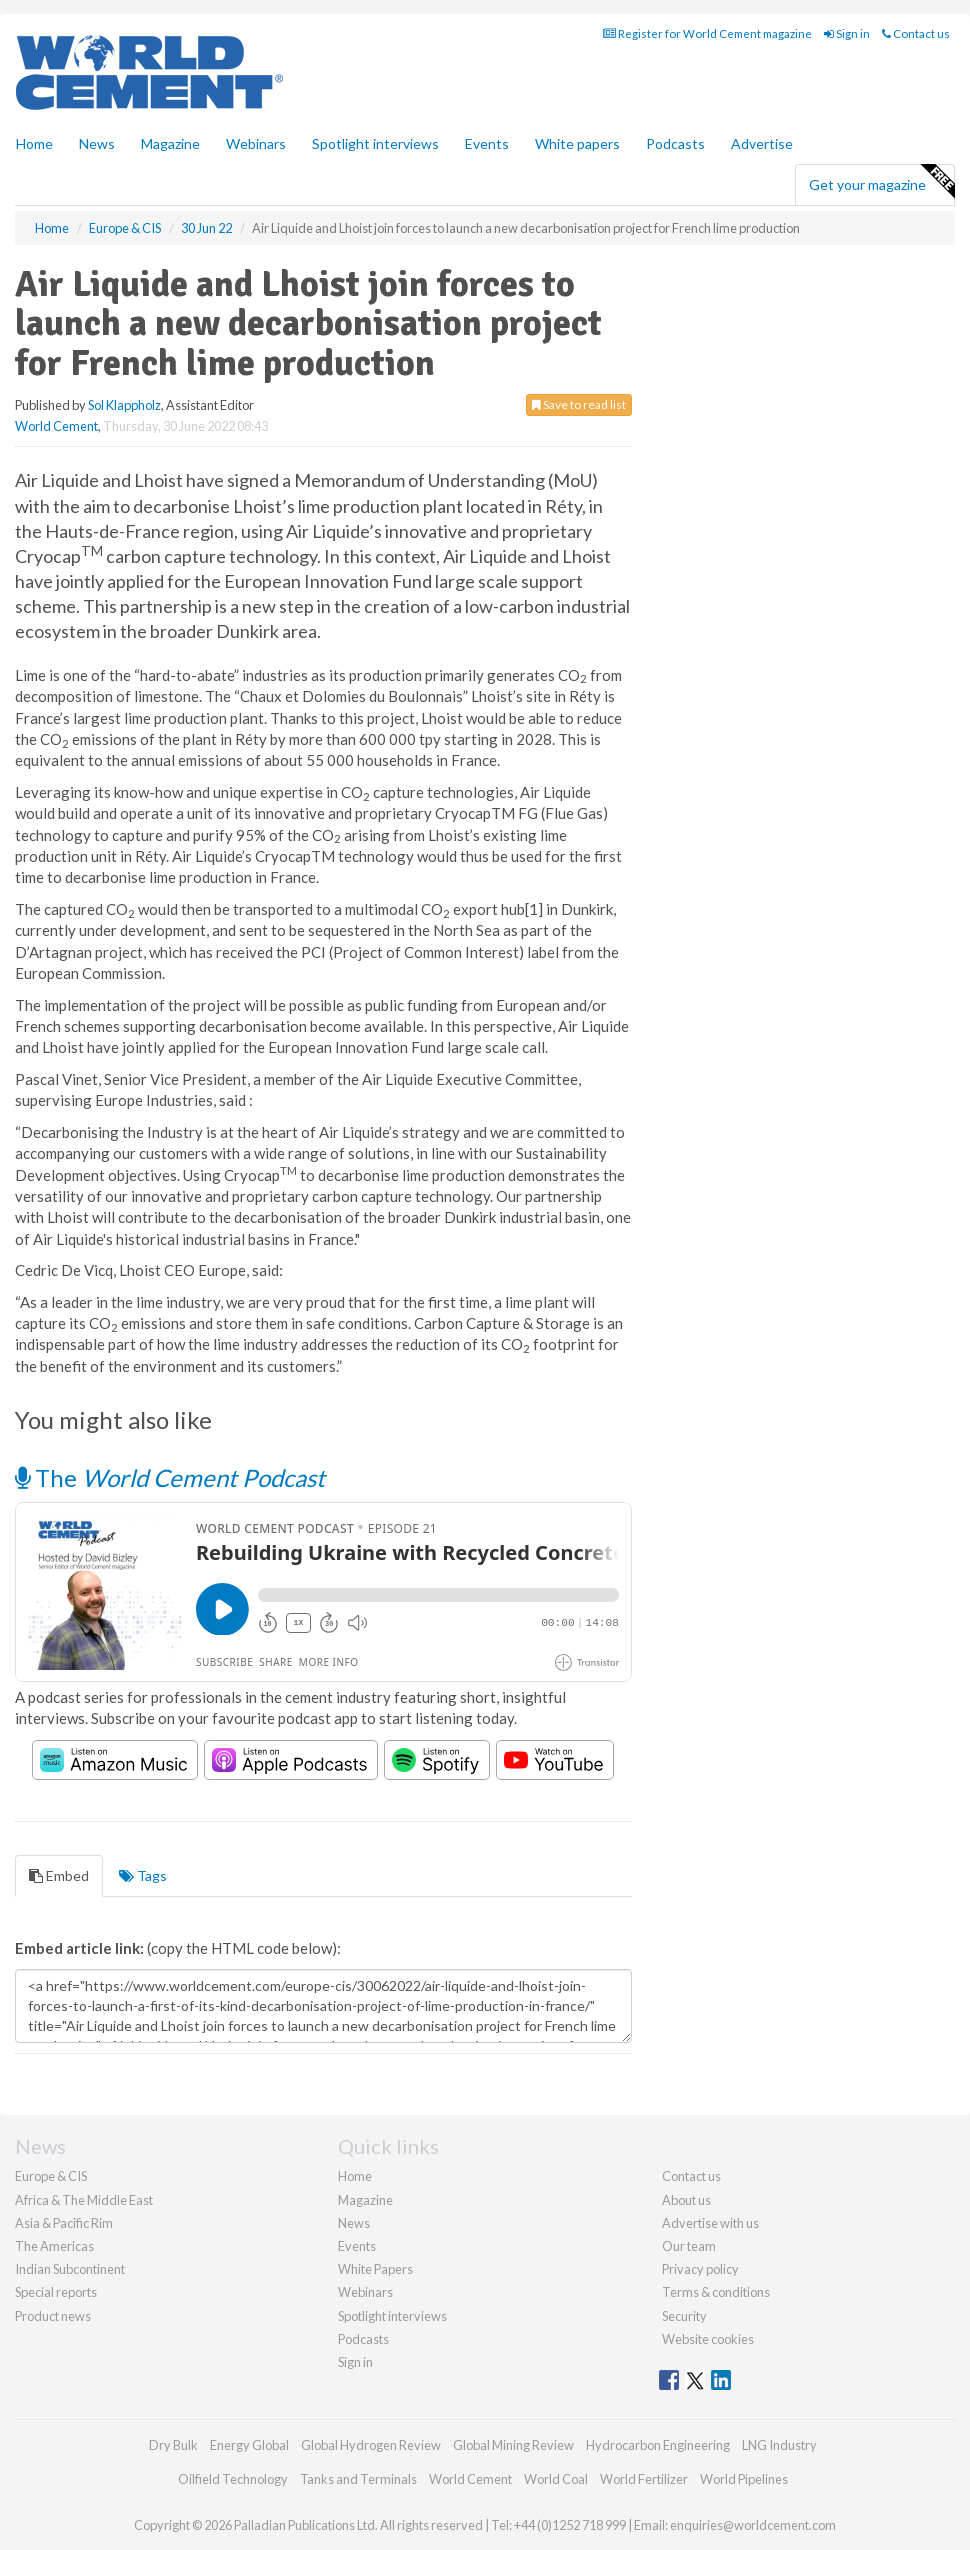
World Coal (556, 2479)
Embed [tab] (59, 1875)
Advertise (762, 143)
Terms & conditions (716, 2292)
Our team (689, 2246)
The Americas (54, 2246)
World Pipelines (744, 2479)
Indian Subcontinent (70, 2269)
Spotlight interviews (375, 143)
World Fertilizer (644, 2479)
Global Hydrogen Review (371, 2445)
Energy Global (249, 2445)
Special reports (56, 2292)
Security (684, 2316)
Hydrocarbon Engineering (658, 2445)
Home (34, 143)
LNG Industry (779, 2445)
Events (487, 143)
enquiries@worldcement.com (753, 2525)
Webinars (256, 143)
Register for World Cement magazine (707, 33)
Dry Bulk (173, 2445)
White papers (577, 143)
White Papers (375, 2269)
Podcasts (675, 143)
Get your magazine (881, 182)
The (170, 1477)
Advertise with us (710, 2223)
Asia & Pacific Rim (64, 2223)
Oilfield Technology (233, 2479)
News (354, 2223)
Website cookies (708, 2339)
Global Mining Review (513, 2445)
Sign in (847, 33)
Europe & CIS (51, 2176)
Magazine (170, 143)
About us (686, 2200)
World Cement (56, 426)
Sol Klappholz (124, 405)
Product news (53, 2316)
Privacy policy (700, 2269)
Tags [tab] (143, 1875)
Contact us (916, 33)
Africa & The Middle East (84, 2200)
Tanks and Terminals (358, 2479)
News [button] (97, 143)
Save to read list (579, 404)
